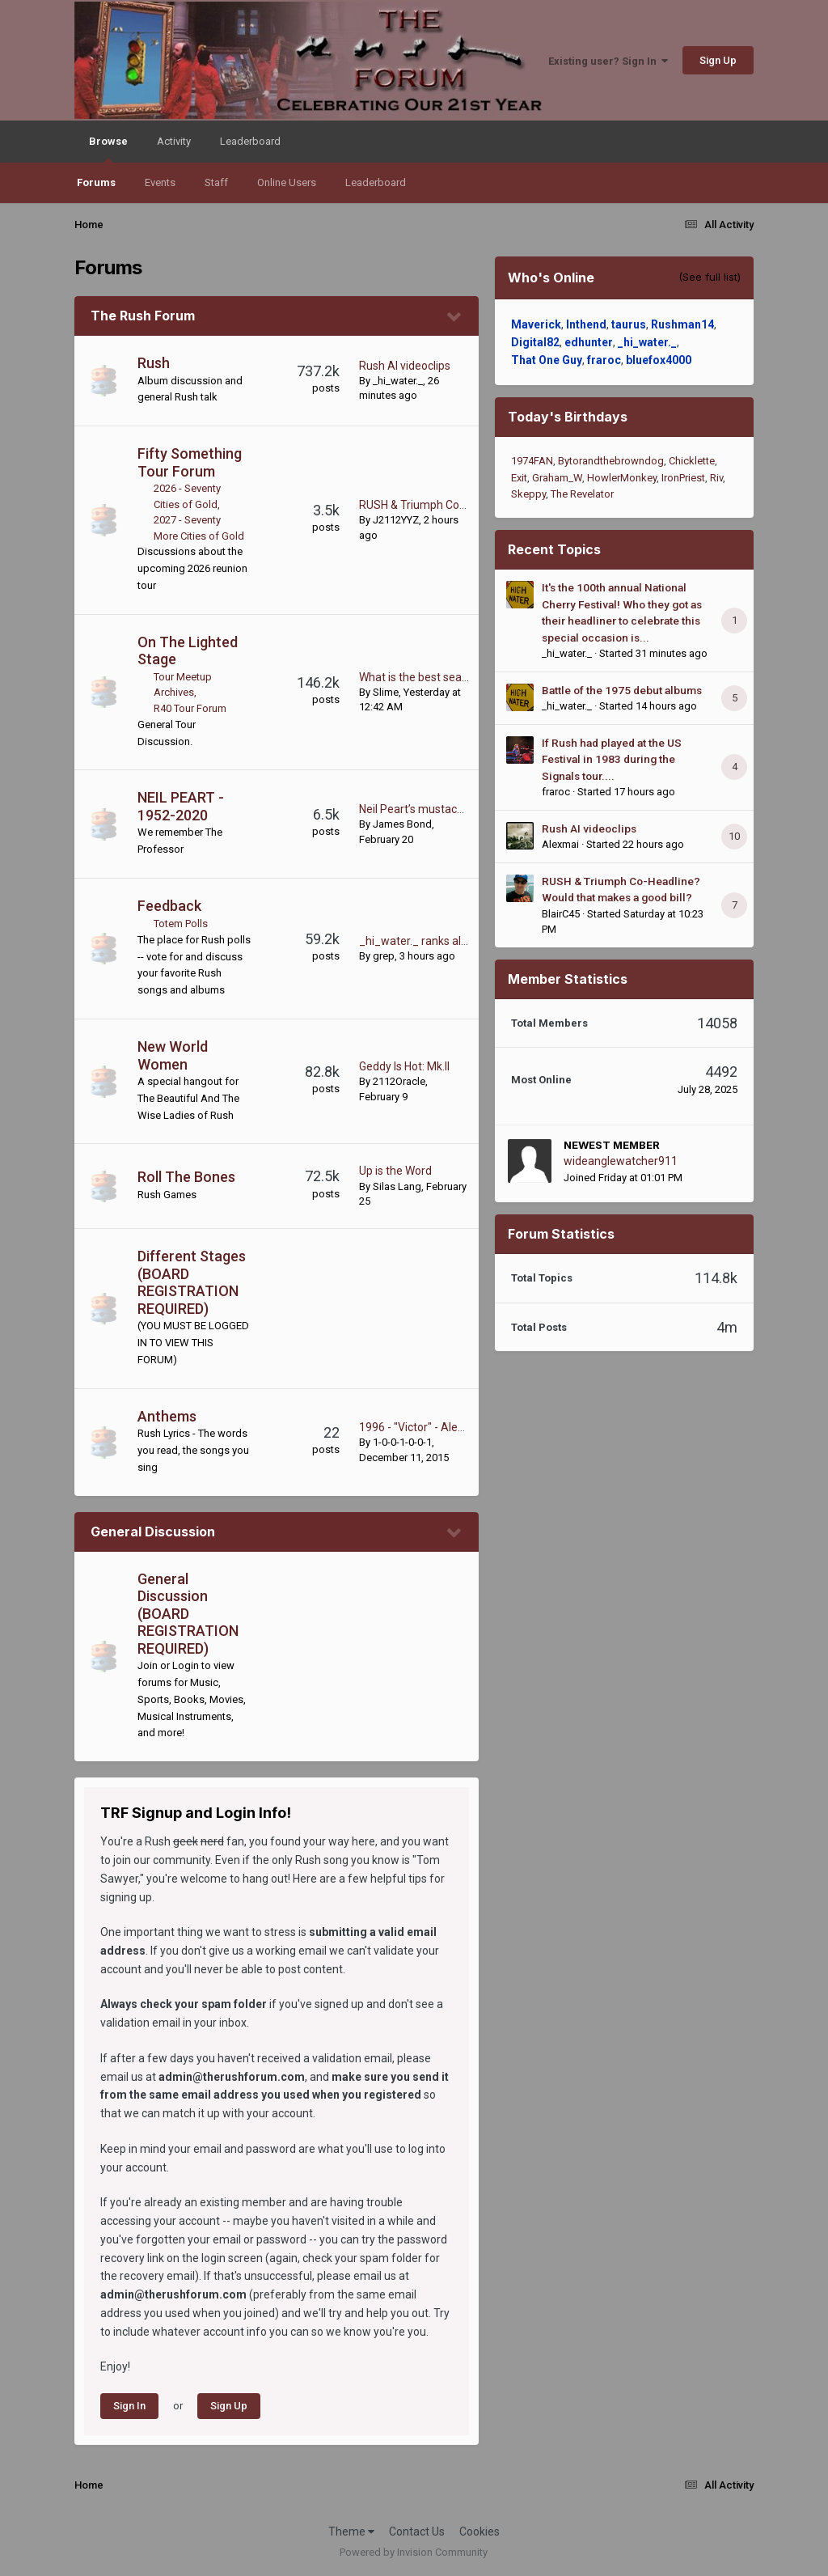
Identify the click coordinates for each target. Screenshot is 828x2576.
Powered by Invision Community (414, 2552)
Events (160, 182)
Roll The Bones (186, 1176)
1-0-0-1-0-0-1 (402, 1442)
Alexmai (560, 844)
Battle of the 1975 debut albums (622, 690)
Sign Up (718, 60)
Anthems (166, 1416)
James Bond (402, 824)
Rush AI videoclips (404, 365)
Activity (174, 141)
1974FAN (532, 461)
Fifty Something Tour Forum (189, 462)
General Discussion (153, 1531)
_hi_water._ (398, 381)
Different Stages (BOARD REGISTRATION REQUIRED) (191, 1282)
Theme (351, 2531)
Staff (216, 182)
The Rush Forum (143, 315)
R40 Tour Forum (190, 708)
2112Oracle (399, 1081)
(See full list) (709, 276)
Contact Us (417, 2531)
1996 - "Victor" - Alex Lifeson (431, 1427)
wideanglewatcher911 (621, 1161)
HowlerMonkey (622, 478)
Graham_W (557, 478)
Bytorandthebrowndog (611, 461)
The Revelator (582, 494)
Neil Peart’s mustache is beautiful (444, 809)
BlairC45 (561, 914)
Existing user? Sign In (608, 61)
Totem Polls (181, 923)
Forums (96, 182)
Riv (716, 478)
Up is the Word (395, 1170)
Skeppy (528, 494)
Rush (153, 362)
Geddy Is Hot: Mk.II (404, 1066)
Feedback (169, 905)
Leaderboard (375, 182)
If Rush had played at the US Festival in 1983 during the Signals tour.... (612, 759)
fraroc (556, 792)
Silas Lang (397, 1186)
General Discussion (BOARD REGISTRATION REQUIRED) (188, 1613)
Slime (386, 692)
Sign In (129, 2406)
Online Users (286, 182)
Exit (519, 478)
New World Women (172, 1055)
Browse (108, 149)
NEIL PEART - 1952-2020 (180, 806)
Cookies (479, 2531)
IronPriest (683, 478)
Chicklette (692, 461)
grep (384, 956)
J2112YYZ (396, 520)
